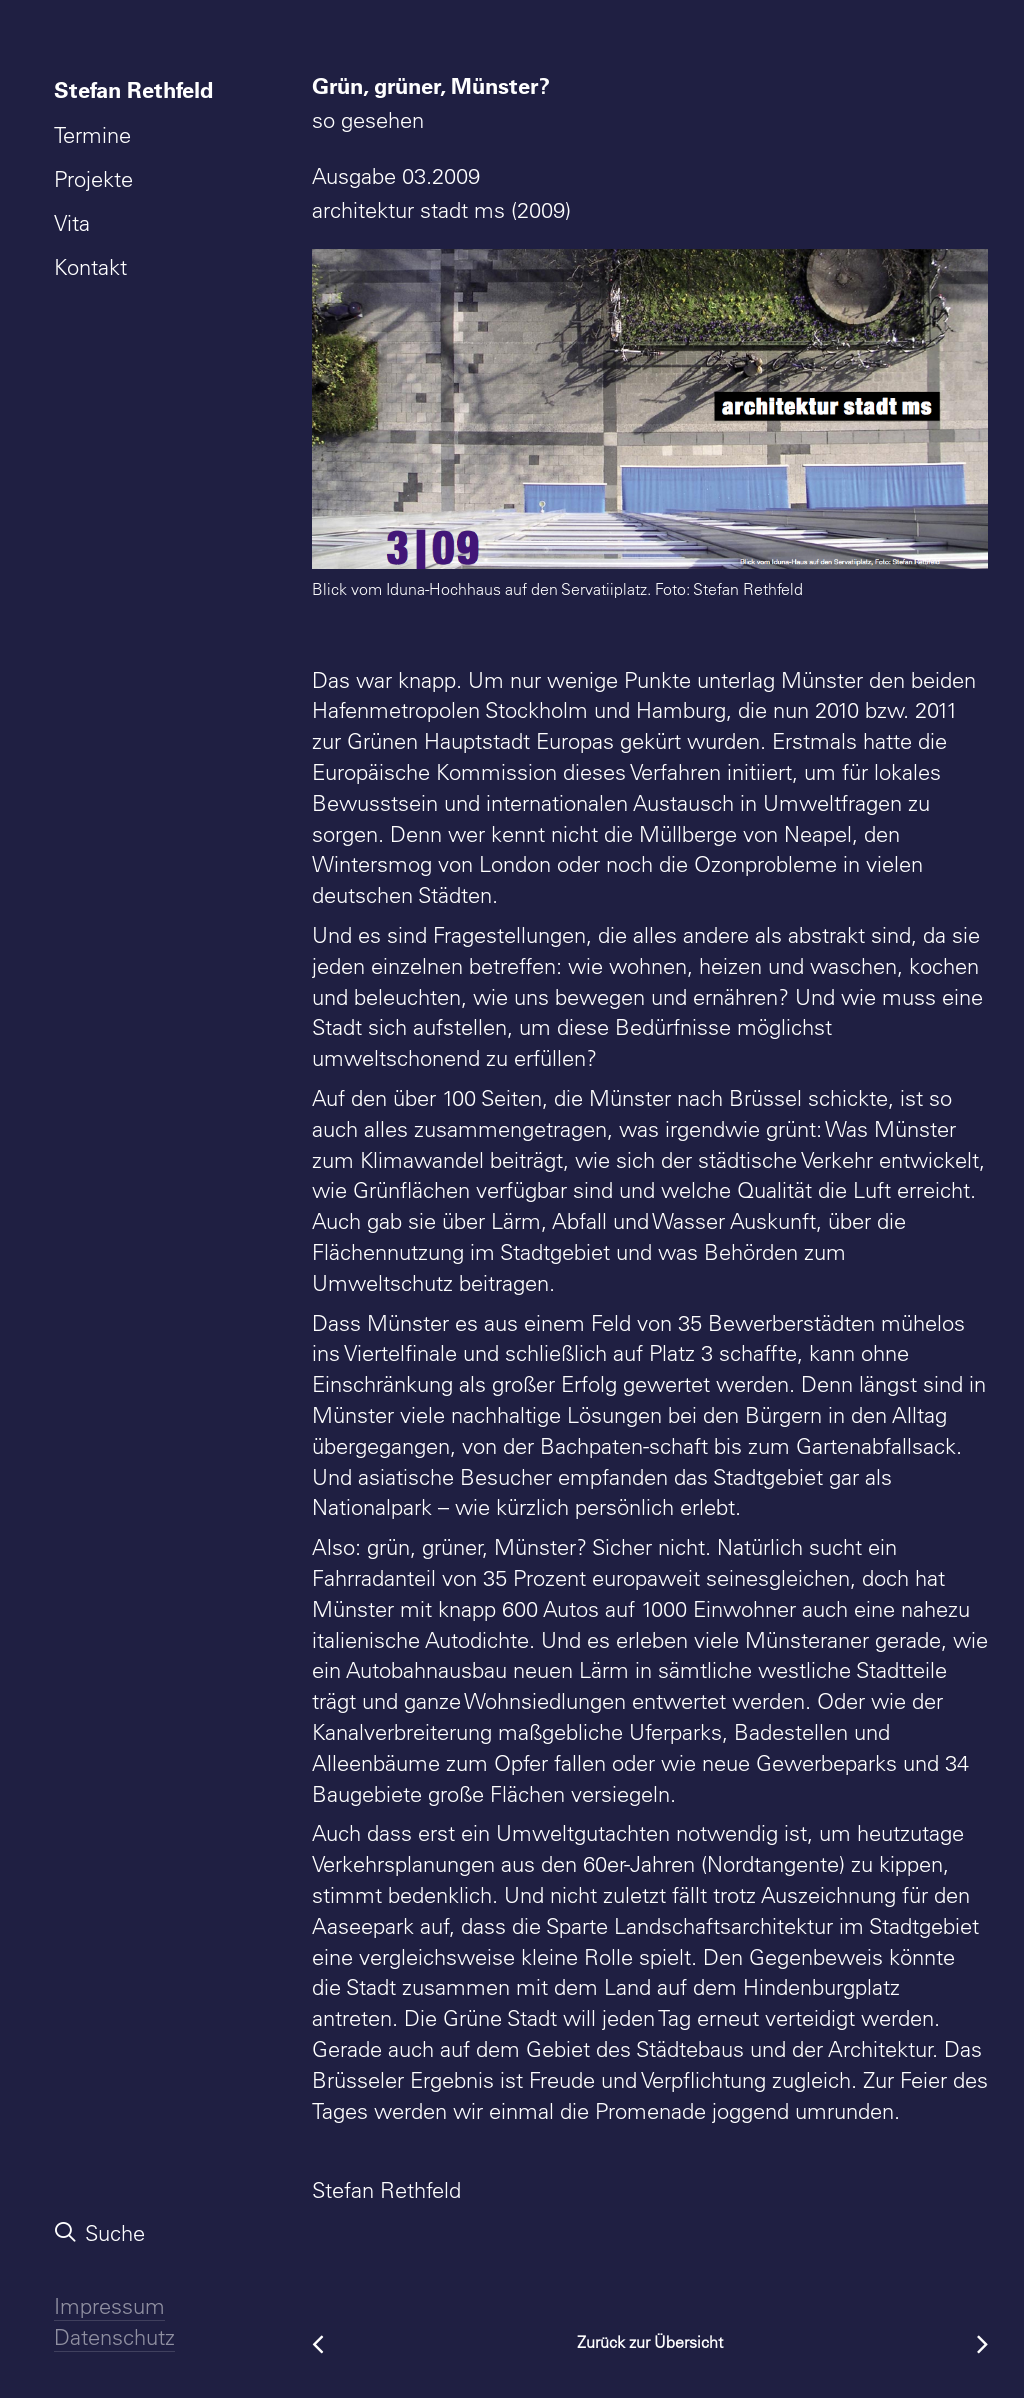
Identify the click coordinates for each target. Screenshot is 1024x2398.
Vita (72, 223)
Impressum (109, 2306)
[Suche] (138, 2233)
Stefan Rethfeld (133, 89)
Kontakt (90, 267)
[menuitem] (138, 90)
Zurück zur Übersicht (650, 2342)
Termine (92, 135)
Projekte (93, 179)
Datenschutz (114, 2337)
